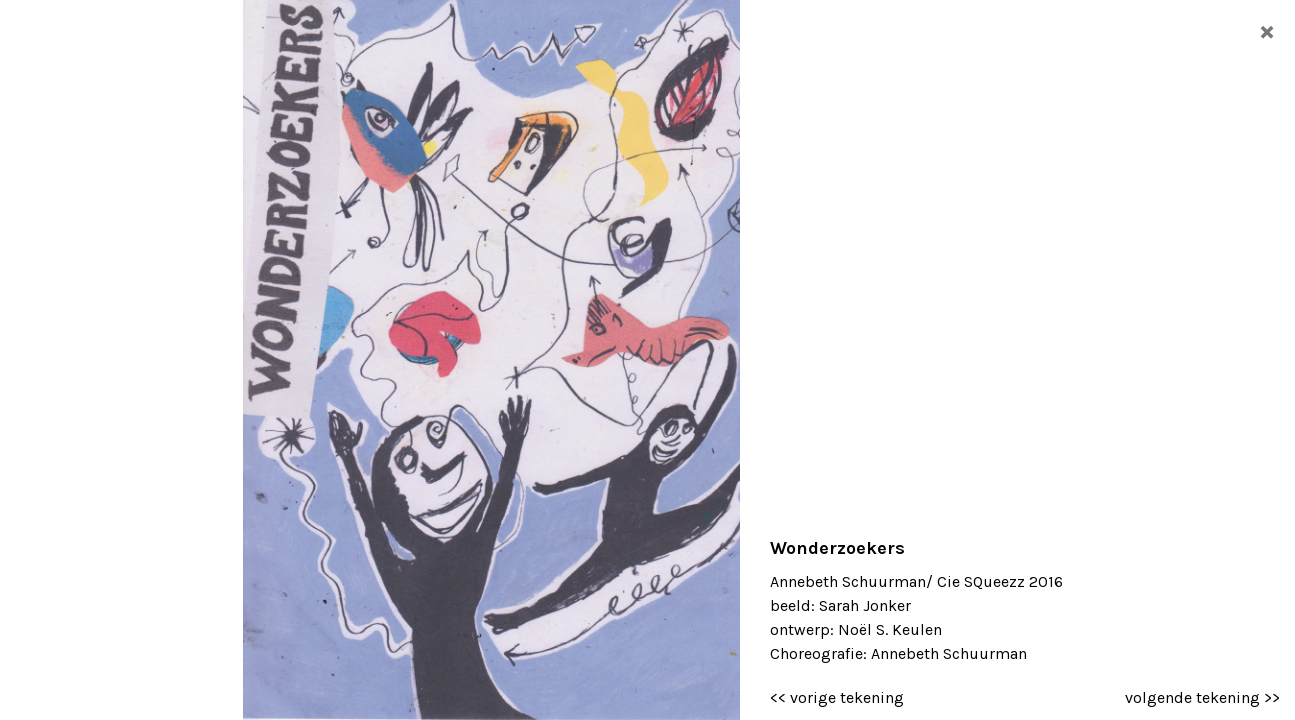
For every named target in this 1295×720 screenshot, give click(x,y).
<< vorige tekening (837, 697)
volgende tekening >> (1202, 697)
